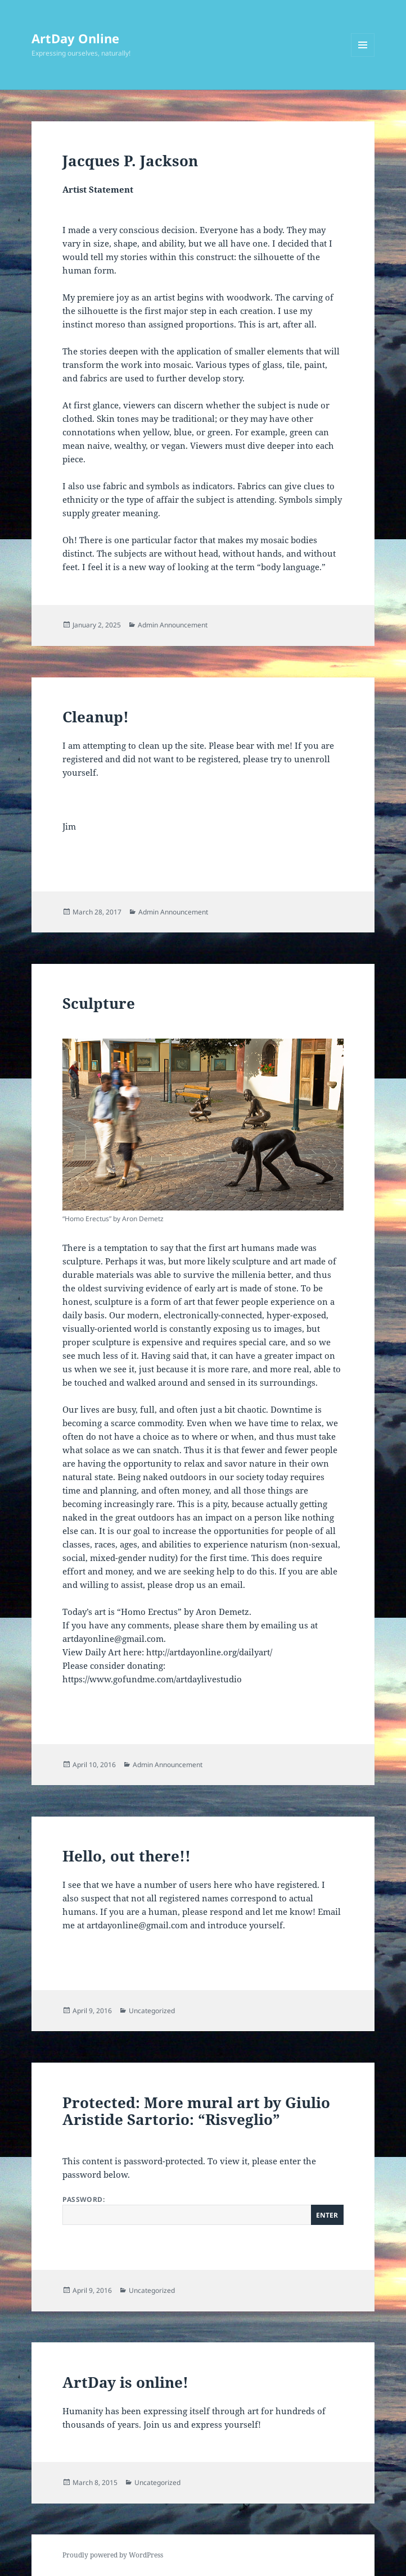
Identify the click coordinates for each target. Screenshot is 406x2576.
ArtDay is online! (125, 2382)
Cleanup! (95, 717)
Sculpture (98, 1003)
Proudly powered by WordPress (112, 2555)
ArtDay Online (75, 38)
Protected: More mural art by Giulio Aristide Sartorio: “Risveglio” (196, 2110)
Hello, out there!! (126, 1856)
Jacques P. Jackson (130, 161)
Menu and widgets (363, 56)
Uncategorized (152, 2010)
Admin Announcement (172, 625)
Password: (203, 2210)
